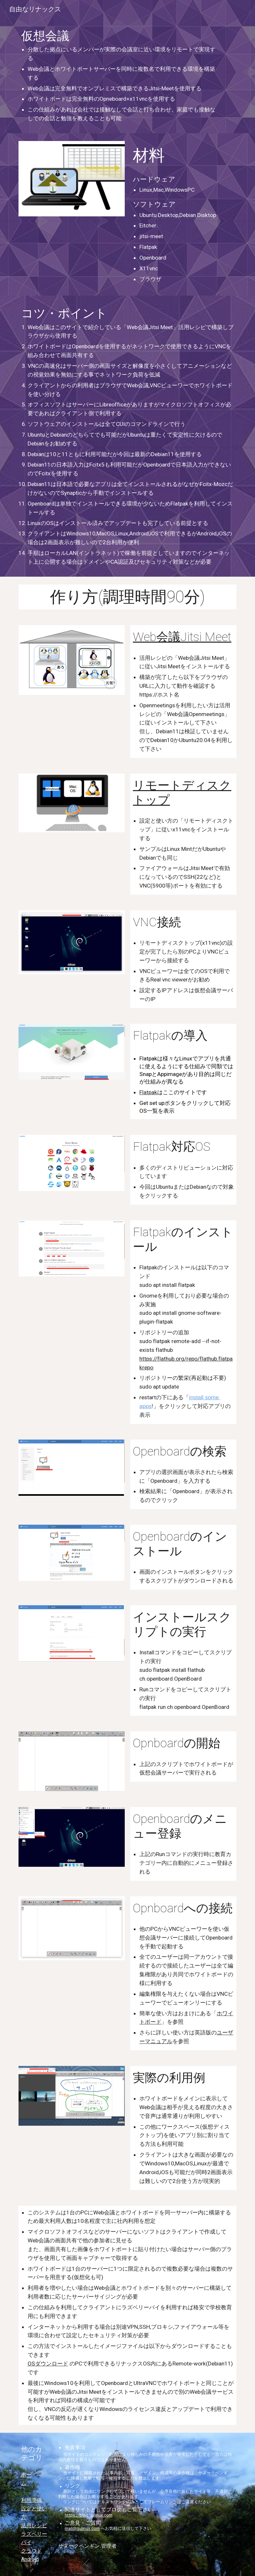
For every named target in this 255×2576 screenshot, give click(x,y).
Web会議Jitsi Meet (182, 637)
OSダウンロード (48, 2363)
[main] (118, 75)
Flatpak (148, 1092)
